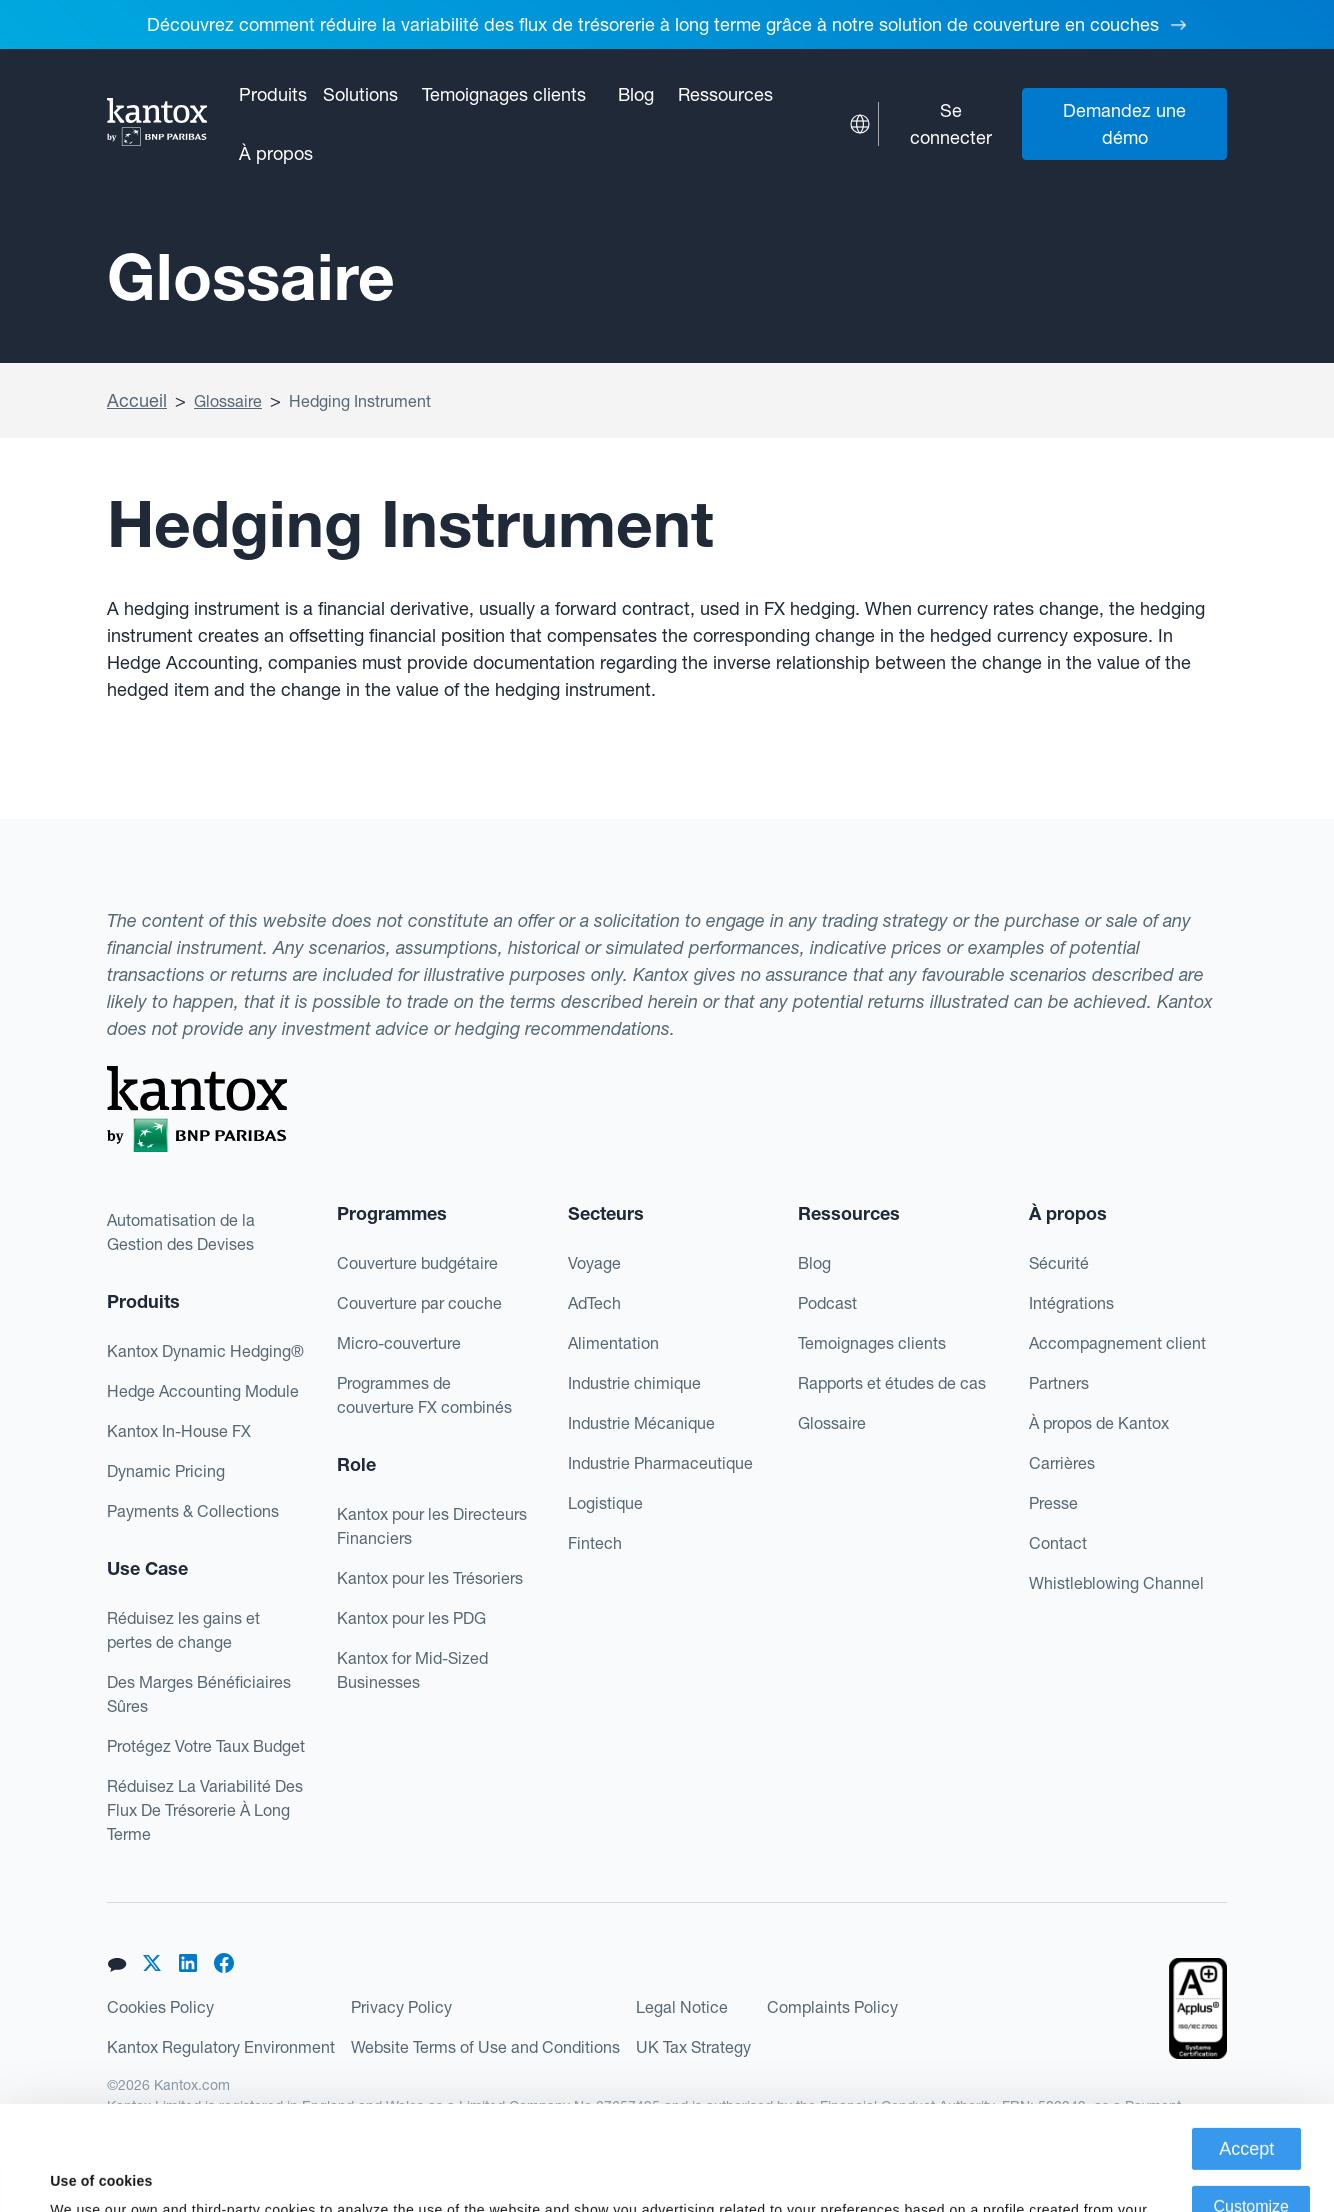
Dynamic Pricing (166, 1471)
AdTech (594, 1303)
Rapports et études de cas (892, 1383)
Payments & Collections (193, 1511)
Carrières (1062, 1463)
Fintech (595, 1543)
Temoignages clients (504, 94)
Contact (1058, 1543)
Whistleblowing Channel (1116, 1583)
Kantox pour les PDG (411, 1618)
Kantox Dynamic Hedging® (205, 1351)
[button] (273, 94)
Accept (1246, 2051)
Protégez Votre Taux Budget (206, 1746)
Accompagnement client (1117, 1343)
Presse (1053, 1503)
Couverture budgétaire (417, 1263)
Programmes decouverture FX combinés (424, 1395)
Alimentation (613, 1343)
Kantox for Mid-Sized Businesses (412, 1670)
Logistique (605, 1503)
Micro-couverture (399, 1343)
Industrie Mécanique (641, 1423)
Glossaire (228, 401)
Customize (1251, 2108)
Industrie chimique (634, 1383)
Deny (1251, 2166)
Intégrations (1071, 1303)
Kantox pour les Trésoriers (430, 1578)
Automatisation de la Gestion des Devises (181, 1232)
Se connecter (951, 124)
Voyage (594, 1263)
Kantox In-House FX (179, 1431)
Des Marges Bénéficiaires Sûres (199, 1694)
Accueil (137, 400)
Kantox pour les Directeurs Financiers (432, 1526)
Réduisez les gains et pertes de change (183, 1630)
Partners (1059, 1383)
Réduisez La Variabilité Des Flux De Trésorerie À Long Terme (205, 1810)
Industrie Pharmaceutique (660, 1463)
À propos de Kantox (1099, 1423)
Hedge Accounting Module (203, 1391)
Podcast (827, 1303)
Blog (636, 94)
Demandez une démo (1124, 124)
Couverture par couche (419, 1303)
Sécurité (1059, 1263)
